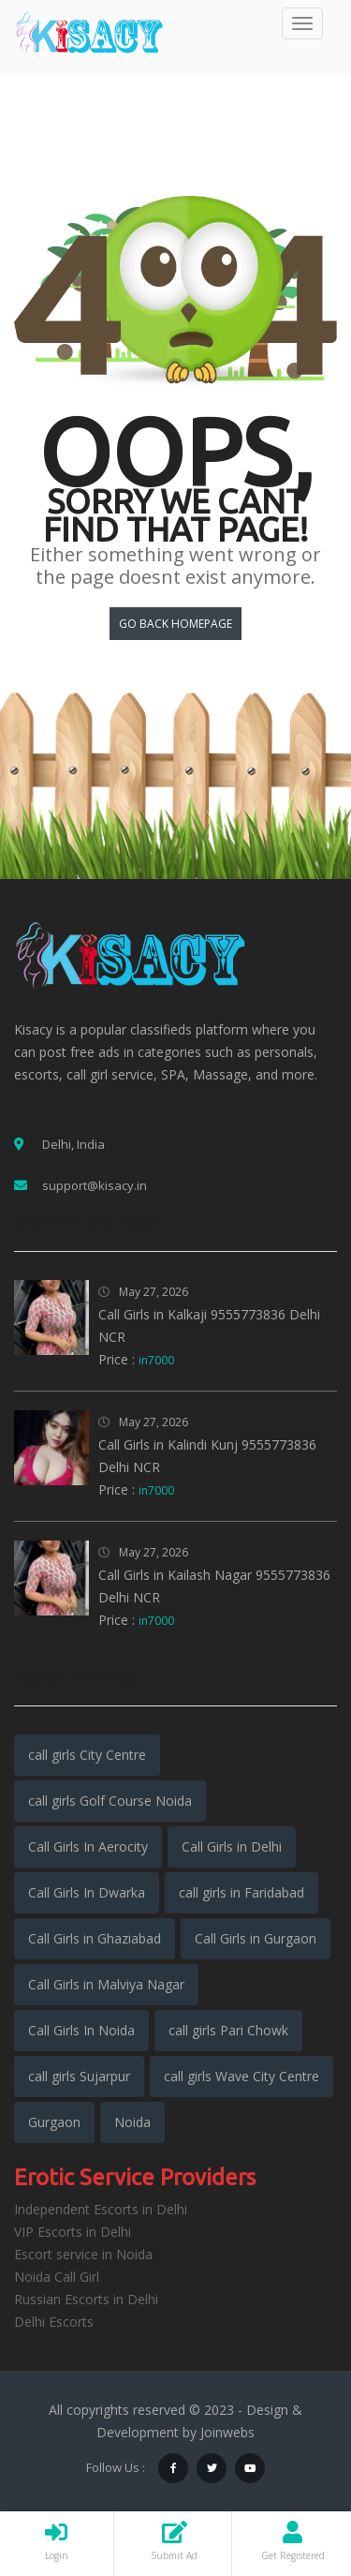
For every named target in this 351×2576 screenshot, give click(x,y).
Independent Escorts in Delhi (100, 2209)
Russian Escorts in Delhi (86, 2299)
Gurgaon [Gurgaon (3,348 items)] (54, 2122)
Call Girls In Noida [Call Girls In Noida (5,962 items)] (81, 2030)
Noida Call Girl (56, 2277)
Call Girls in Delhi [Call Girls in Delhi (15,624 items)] (232, 1846)
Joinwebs (227, 2432)
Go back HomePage (175, 624)
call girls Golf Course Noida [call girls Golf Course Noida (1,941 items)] (110, 1800)
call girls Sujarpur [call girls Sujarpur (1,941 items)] (79, 2076)
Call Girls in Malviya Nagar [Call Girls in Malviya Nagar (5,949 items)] (106, 1984)
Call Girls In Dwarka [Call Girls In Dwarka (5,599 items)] (86, 1892)
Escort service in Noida (83, 2254)
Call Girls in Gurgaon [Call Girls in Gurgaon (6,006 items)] (255, 1938)
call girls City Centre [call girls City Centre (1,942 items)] (87, 1755)
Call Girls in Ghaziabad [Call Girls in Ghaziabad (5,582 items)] (94, 1938)
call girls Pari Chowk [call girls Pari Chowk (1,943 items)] (228, 2030)
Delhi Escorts (54, 2321)
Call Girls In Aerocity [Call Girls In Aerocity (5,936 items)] (88, 1846)
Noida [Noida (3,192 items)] (132, 2122)
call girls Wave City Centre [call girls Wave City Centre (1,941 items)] (241, 2076)
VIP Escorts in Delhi (72, 2232)
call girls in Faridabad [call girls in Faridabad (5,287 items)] (241, 1892)
